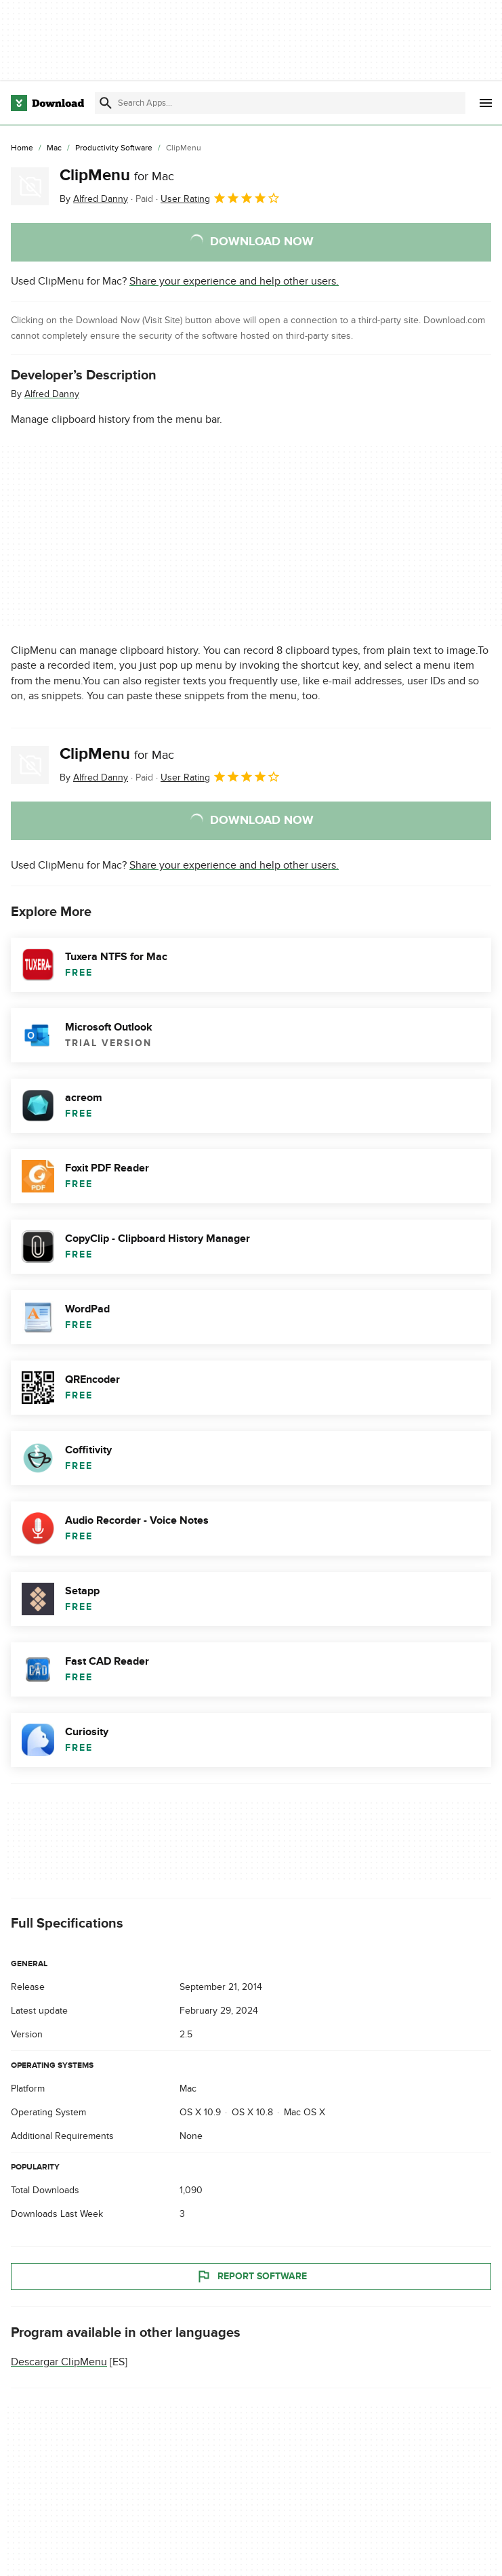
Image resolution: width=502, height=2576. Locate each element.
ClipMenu (117, 175)
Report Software (251, 2276)
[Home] (22, 148)
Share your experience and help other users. (234, 281)
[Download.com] (47, 103)
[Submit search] (106, 103)
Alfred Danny (51, 394)
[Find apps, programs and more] (280, 103)
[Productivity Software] (113, 148)
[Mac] (54, 148)
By (94, 199)
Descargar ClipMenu (59, 2362)
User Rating (220, 198)
